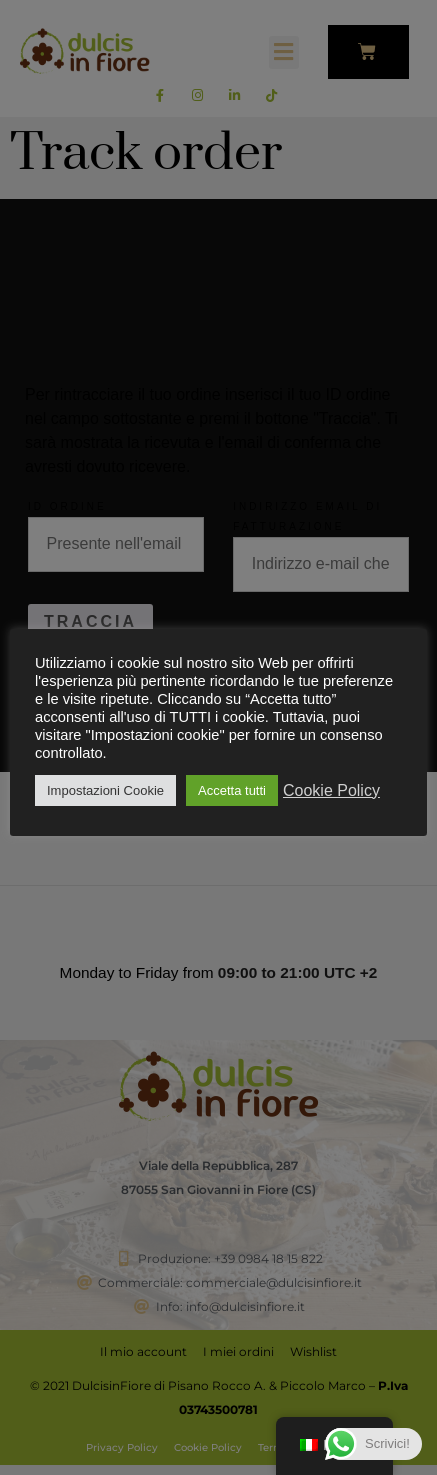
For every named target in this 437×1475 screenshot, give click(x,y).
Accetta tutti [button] (232, 790)
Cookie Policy (331, 790)
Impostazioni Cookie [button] (105, 790)
